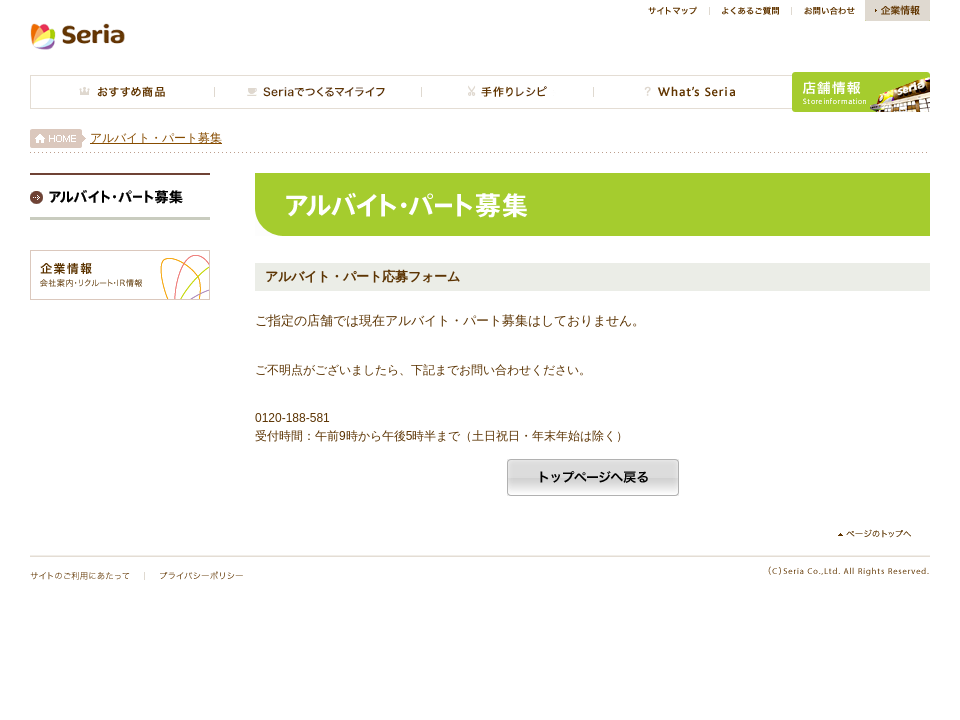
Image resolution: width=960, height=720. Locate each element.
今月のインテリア (317, 92)
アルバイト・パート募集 (156, 138)
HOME (58, 138)
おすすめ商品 (122, 92)
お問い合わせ (828, 10)
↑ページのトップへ (882, 534)
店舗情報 (861, 92)
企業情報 (897, 10)
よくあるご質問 (750, 10)
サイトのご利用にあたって (80, 576)
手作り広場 (507, 92)
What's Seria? (692, 92)
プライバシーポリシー (201, 576)
